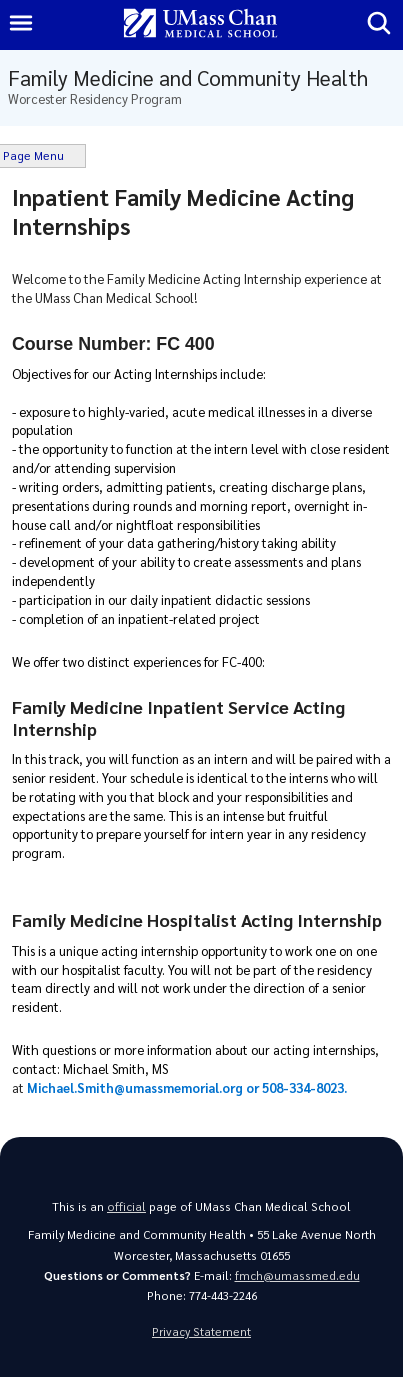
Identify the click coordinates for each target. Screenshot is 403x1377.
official (126, 1206)
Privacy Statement (201, 1331)
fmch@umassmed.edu (297, 1275)
